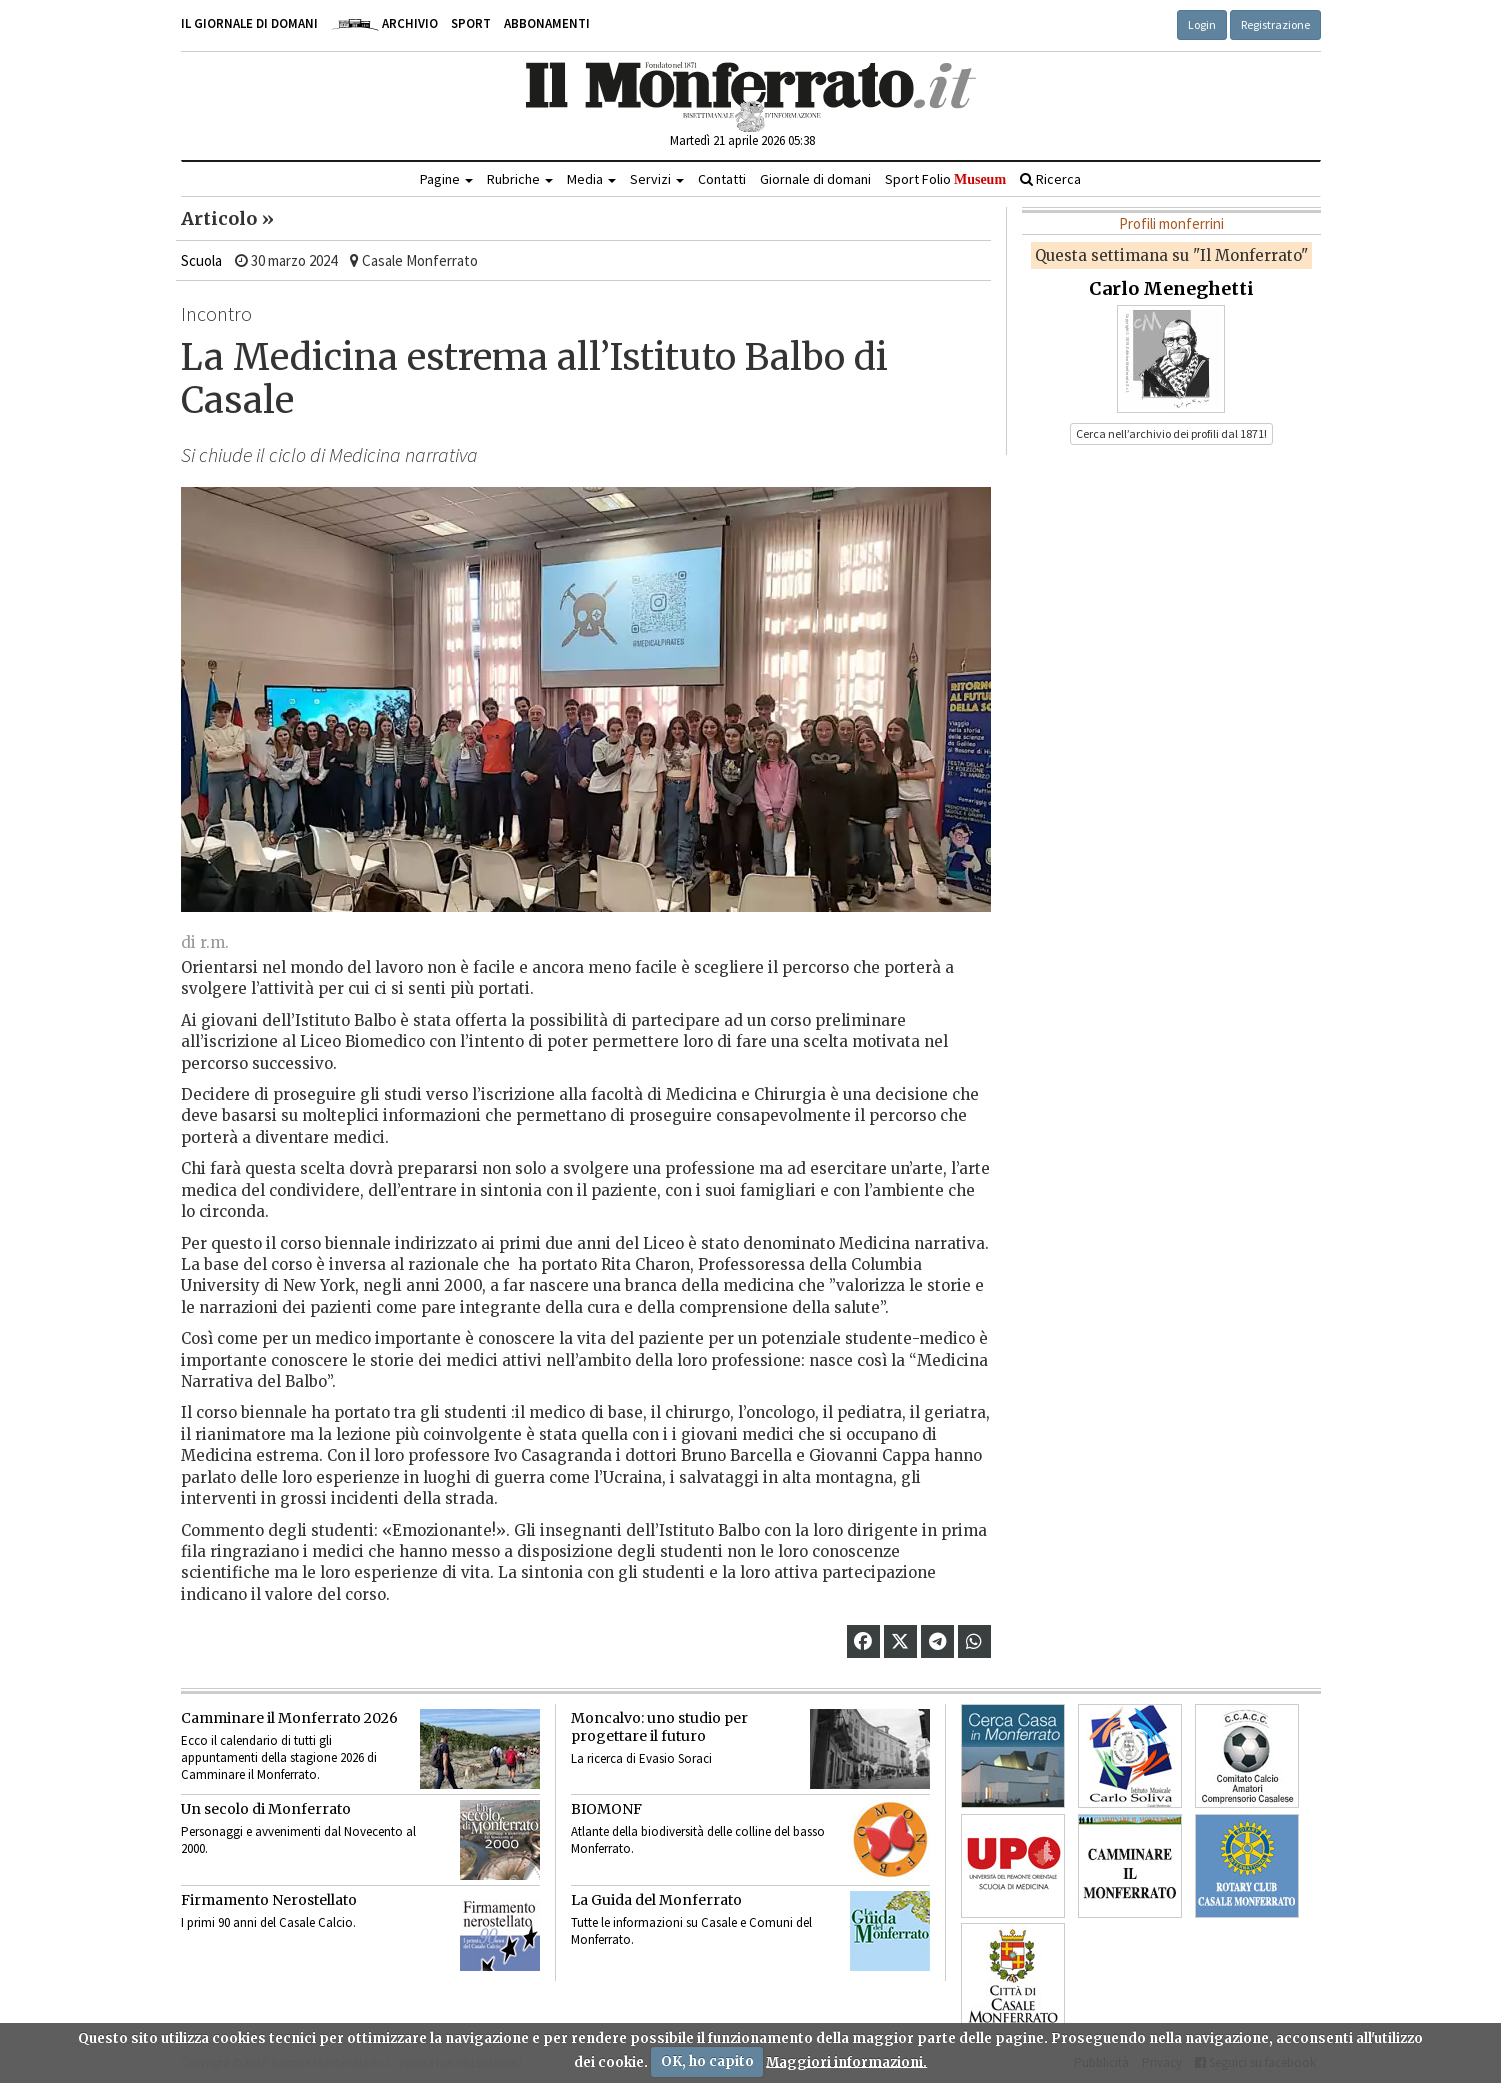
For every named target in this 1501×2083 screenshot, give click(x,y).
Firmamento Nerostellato (269, 1900)
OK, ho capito (707, 2061)
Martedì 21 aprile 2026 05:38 (742, 140)
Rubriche (520, 179)
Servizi (657, 179)
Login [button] (1202, 24)
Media (591, 179)
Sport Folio (945, 179)
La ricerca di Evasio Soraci (641, 1758)
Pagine (446, 179)
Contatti (722, 179)
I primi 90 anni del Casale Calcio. (268, 1922)
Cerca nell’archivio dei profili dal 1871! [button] (1171, 433)
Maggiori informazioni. (846, 2061)
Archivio (384, 23)
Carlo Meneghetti (1171, 288)
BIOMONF (606, 1809)
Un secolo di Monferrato (266, 1809)
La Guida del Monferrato (656, 1900)
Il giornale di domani (249, 23)
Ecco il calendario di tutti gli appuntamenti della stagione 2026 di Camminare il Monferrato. (279, 1757)
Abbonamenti (547, 23)
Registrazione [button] (1275, 24)
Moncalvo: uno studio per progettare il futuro (659, 1727)
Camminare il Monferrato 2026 (289, 1718)
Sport (471, 23)
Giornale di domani (815, 179)
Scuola (201, 260)
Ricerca (1050, 179)
